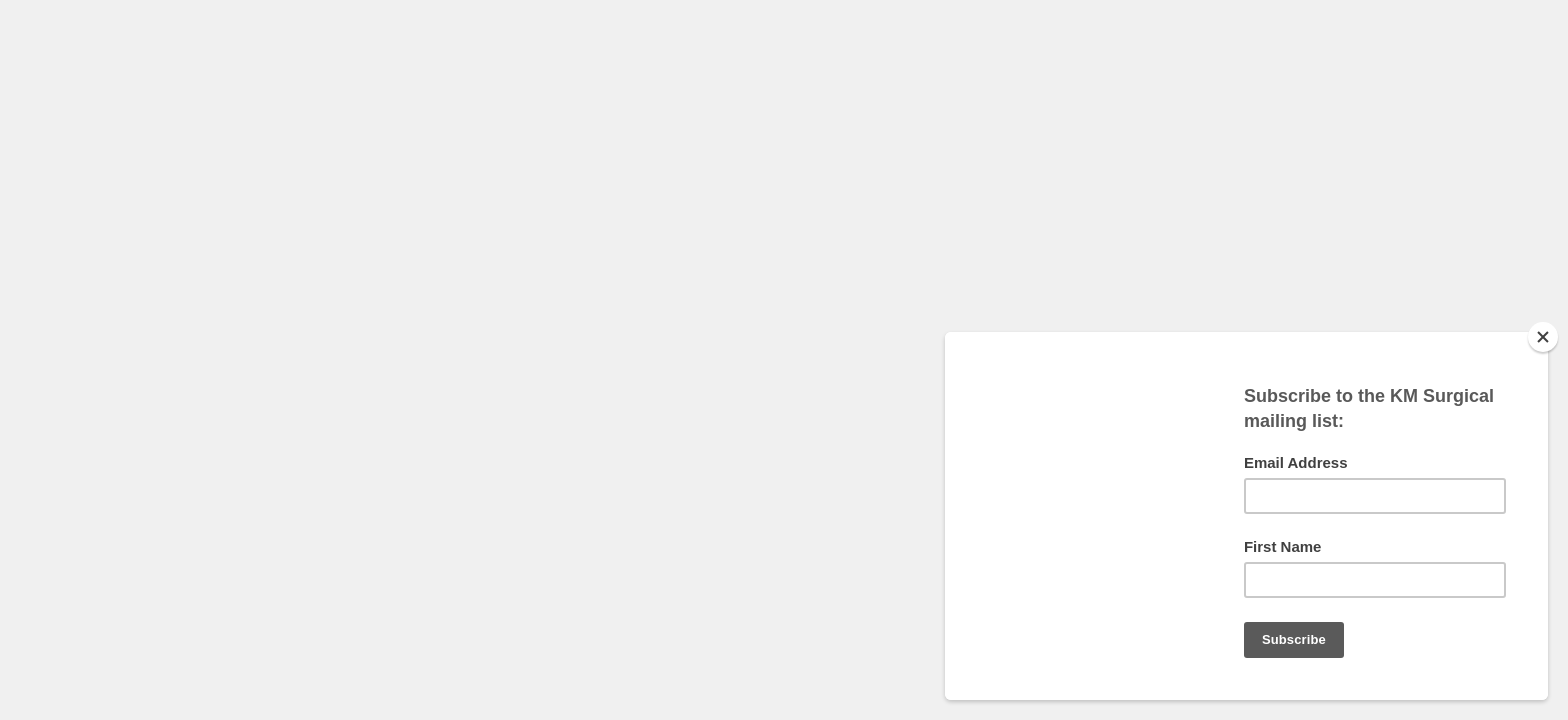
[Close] (1543, 337)
